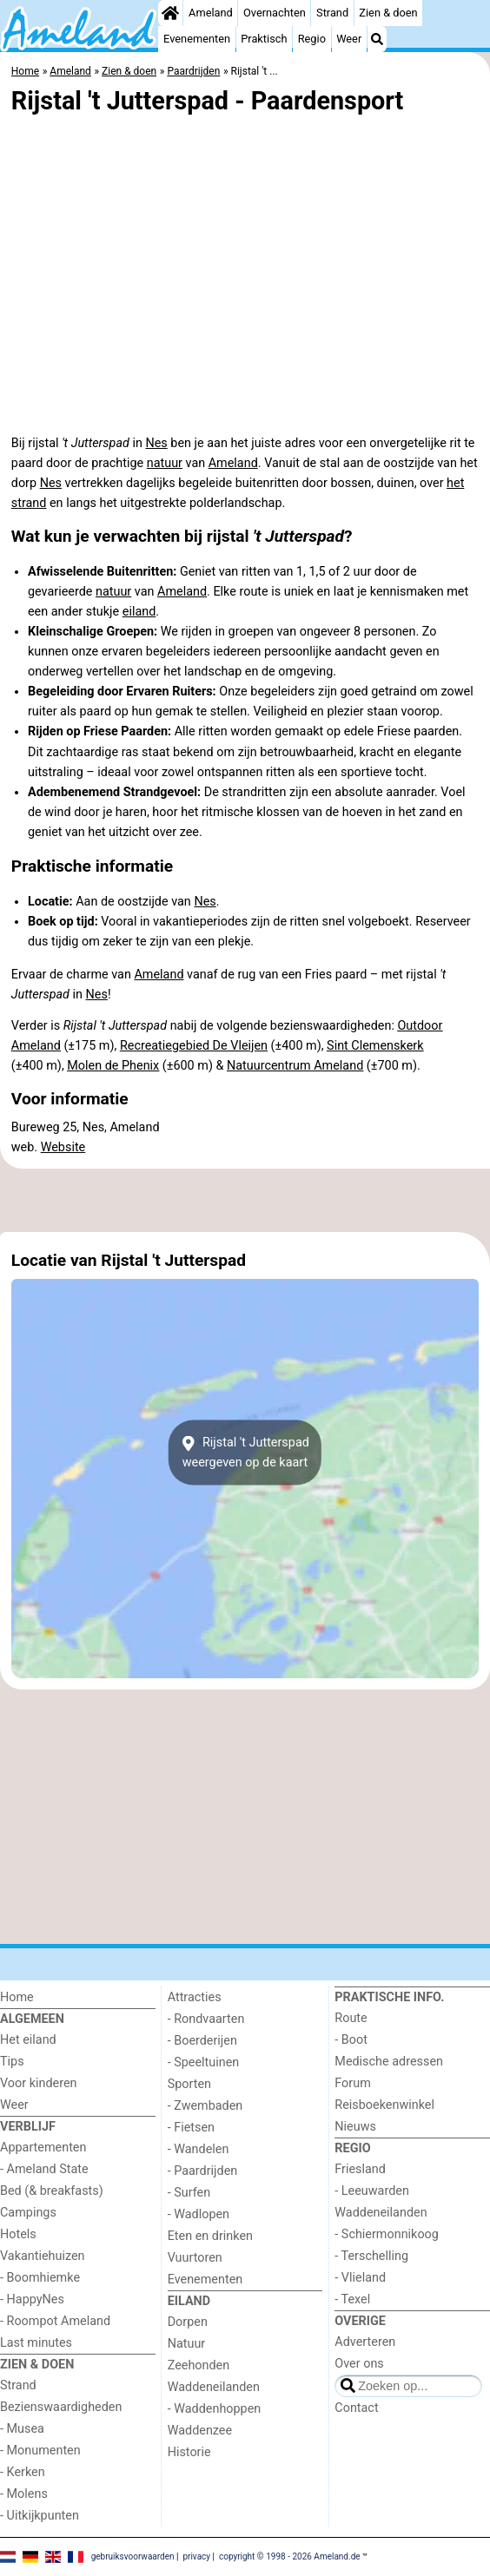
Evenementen (196, 38)
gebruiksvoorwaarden (133, 2556)
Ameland (211, 12)
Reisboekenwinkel (384, 2105)
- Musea (22, 2428)
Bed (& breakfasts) (51, 2191)
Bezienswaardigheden (61, 2407)
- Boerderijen (202, 2040)
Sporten (189, 2084)
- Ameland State (44, 2169)
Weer (348, 38)
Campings (28, 2212)
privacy (196, 2556)
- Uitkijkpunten (39, 2515)
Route (350, 2018)
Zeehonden (199, 2365)
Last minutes (36, 2343)
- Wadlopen (198, 2214)
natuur (164, 463)
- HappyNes (32, 2299)
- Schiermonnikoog (386, 2234)
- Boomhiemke (40, 2277)
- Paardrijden (203, 2171)
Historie (189, 2452)
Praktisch (264, 38)
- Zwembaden (205, 2105)
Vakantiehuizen (42, 2256)
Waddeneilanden (214, 2387)
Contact (356, 2408)
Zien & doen (388, 12)
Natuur (187, 2343)
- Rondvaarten (206, 2019)
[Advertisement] (245, 1200)
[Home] (170, 13)
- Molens (24, 2494)
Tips (12, 2061)
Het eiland (28, 2039)
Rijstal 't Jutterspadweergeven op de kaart (245, 1452)
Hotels (18, 2234)
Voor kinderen (38, 2083)
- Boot (351, 2039)
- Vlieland (360, 2277)
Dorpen (188, 2322)
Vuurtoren (195, 2257)
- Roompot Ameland (55, 2321)
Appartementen (43, 2147)
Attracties (195, 1997)
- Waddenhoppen (215, 2408)
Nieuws (355, 2126)
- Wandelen (198, 2149)
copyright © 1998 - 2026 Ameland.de (290, 2556)
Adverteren (364, 2342)
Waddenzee (200, 2430)
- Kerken (22, 2472)
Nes (156, 443)
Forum (352, 2083)
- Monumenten (40, 2450)
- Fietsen (191, 2127)
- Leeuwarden (371, 2191)
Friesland (360, 2169)
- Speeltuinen (204, 2062)
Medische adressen (388, 2061)
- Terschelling (371, 2256)
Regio (312, 38)
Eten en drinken (210, 2236)
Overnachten (274, 12)
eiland (139, 611)
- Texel (352, 2299)
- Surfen (189, 2192)
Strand (332, 12)
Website (63, 1147)
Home (17, 1997)
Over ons (358, 2363)
